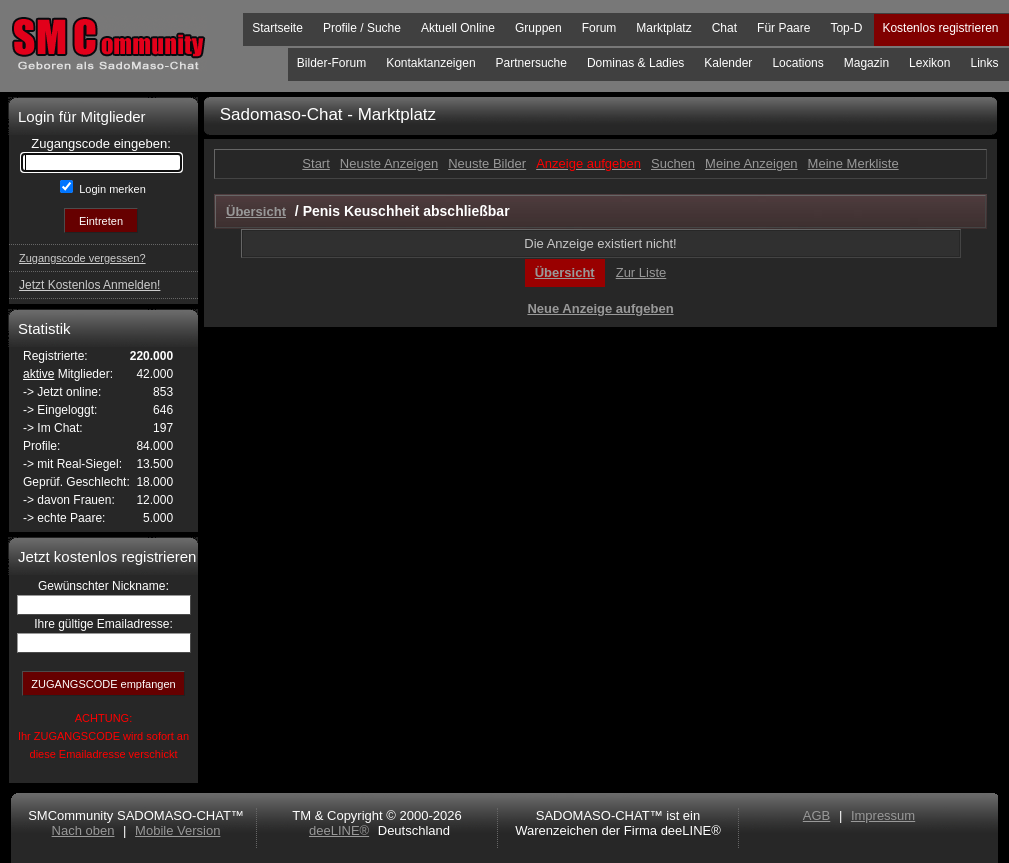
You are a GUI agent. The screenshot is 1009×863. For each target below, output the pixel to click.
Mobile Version (177, 830)
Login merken (111, 189)
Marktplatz (663, 28)
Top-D (846, 28)
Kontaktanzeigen (430, 63)
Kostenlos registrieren (940, 28)
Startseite (277, 28)
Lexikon (929, 63)
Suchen (673, 163)
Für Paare (783, 28)
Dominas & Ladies (635, 63)
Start (315, 163)
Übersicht (565, 272)
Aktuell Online (458, 28)
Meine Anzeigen (751, 163)
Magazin (866, 63)
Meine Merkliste (853, 163)
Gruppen (538, 28)
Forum (599, 28)
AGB (816, 815)
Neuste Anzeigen (389, 163)
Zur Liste (641, 272)
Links (984, 63)
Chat (724, 28)
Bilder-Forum (331, 63)
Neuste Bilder (487, 163)
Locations (797, 63)
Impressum (883, 815)
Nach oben (83, 830)
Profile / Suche (362, 28)
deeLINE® (339, 830)
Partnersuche (531, 63)
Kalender (728, 63)
